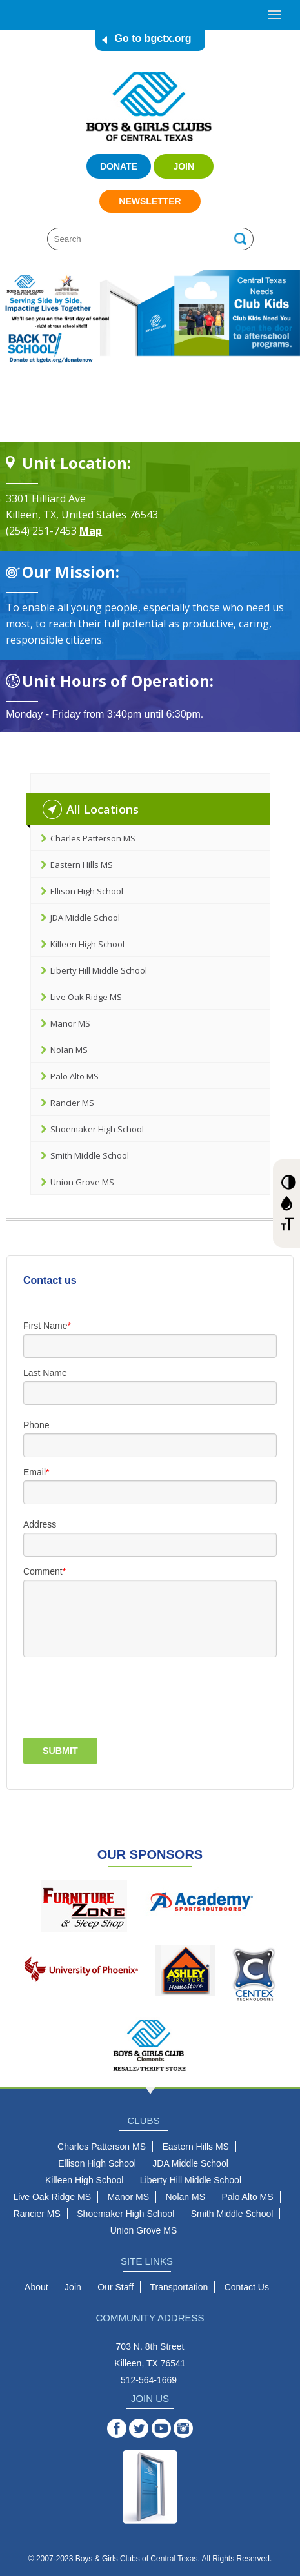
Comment (43, 1571)
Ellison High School (86, 891)
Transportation (179, 2287)
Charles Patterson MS (92, 838)
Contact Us (247, 2287)
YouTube (167, 2428)
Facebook (123, 2428)
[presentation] (98, 1696)
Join (183, 166)
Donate (118, 166)
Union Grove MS (82, 1182)
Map (90, 531)
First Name (45, 1326)
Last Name (45, 1373)
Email (34, 1472)
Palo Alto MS (74, 1076)
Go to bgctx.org (153, 38)
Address (39, 1524)
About (36, 2287)
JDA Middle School (85, 917)
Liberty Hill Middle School (98, 970)
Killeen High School (87, 944)
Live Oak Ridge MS (86, 997)
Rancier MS (72, 1102)
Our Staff (115, 2287)
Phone (36, 1425)
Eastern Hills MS (81, 864)
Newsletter (150, 201)
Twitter (145, 2428)
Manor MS (70, 1023)
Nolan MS (69, 1050)
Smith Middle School (89, 1155)
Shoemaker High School (97, 1129)
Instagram (189, 2428)
